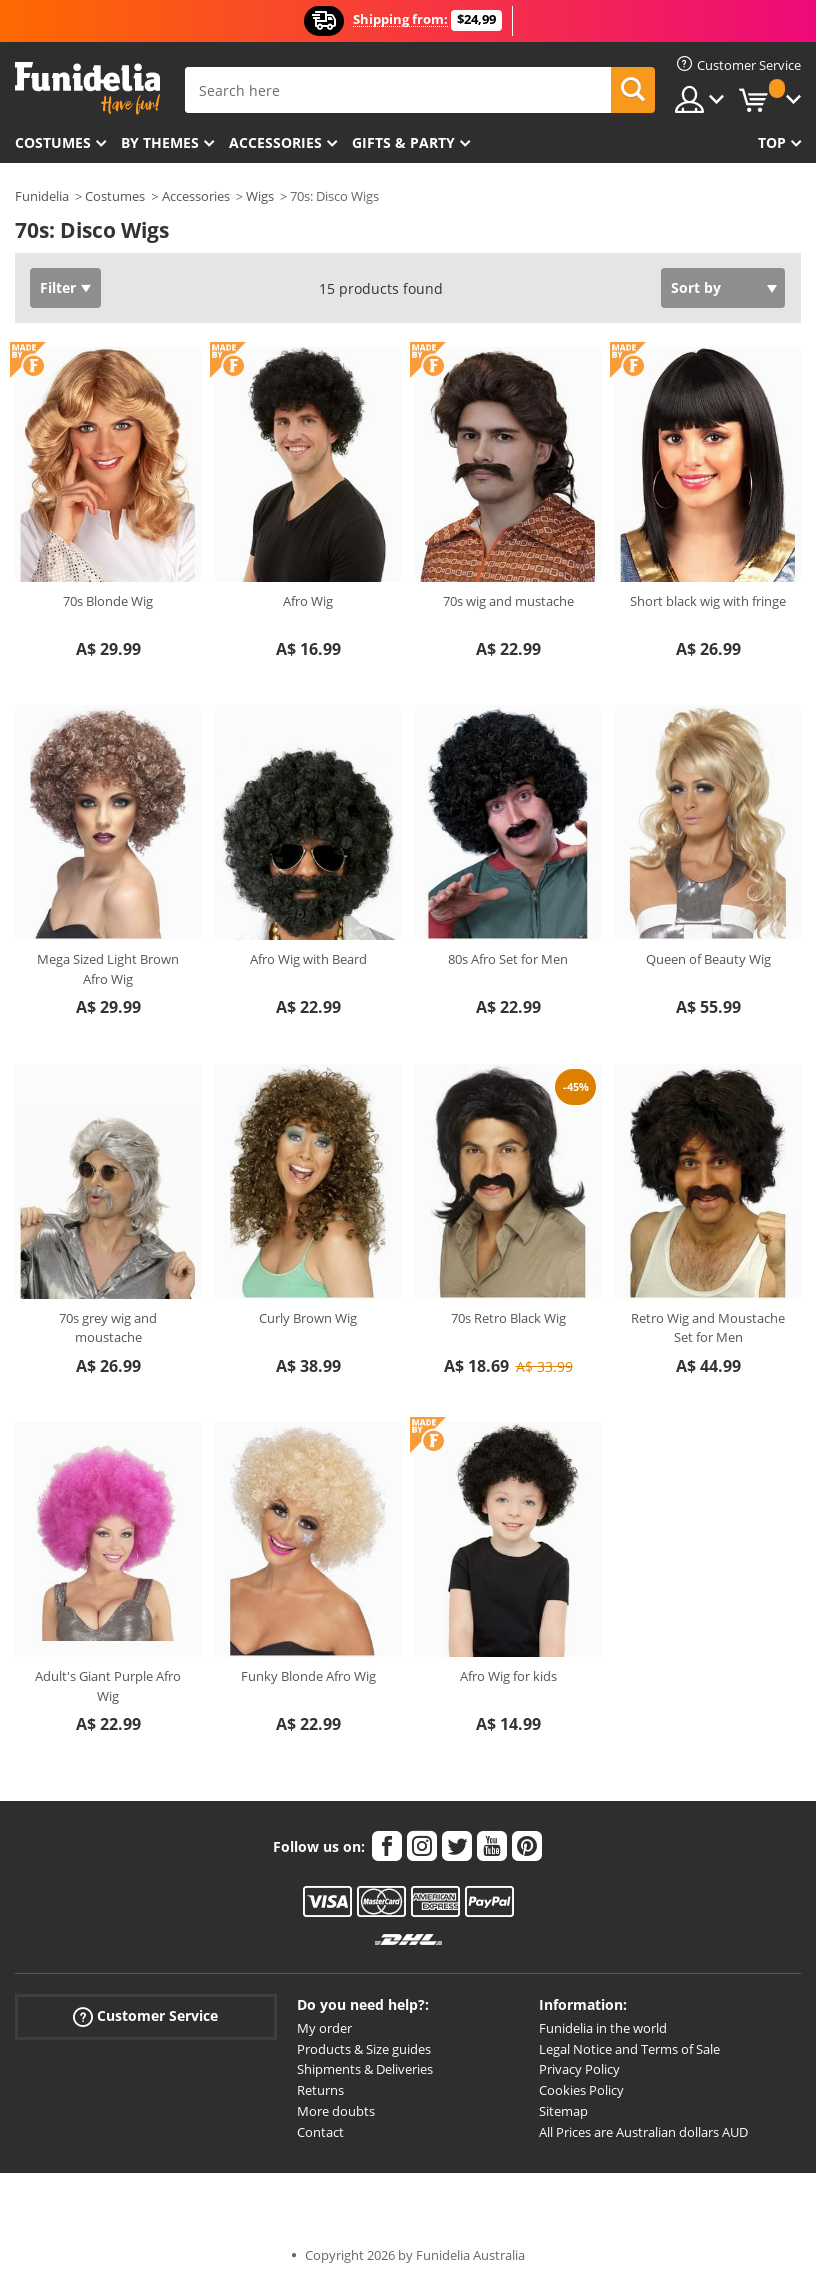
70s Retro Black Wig (508, 1318)
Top (772, 142)
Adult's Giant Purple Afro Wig (108, 1686)
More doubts (336, 2111)
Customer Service (145, 2016)
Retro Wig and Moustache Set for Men (708, 1328)
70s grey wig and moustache (108, 1328)
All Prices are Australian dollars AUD (643, 2132)
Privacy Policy (579, 2069)
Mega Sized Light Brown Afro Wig (108, 969)
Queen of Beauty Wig (708, 959)
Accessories (275, 142)
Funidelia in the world (603, 2028)
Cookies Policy (581, 2090)
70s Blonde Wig (108, 601)
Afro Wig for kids (508, 1676)
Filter (58, 287)
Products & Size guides (364, 2049)
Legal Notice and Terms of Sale (629, 2049)
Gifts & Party (403, 142)
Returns (320, 2090)
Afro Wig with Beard (308, 959)
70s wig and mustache (508, 601)
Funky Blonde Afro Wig (308, 1676)
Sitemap (563, 2111)
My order (324, 2028)
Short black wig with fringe (708, 601)
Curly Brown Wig (308, 1318)
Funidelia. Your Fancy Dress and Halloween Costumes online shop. (87, 88)
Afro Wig (308, 601)
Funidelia (42, 196)
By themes (160, 142)
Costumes (53, 142)
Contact (320, 2132)
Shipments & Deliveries (365, 2069)
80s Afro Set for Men (508, 959)
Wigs (260, 196)
